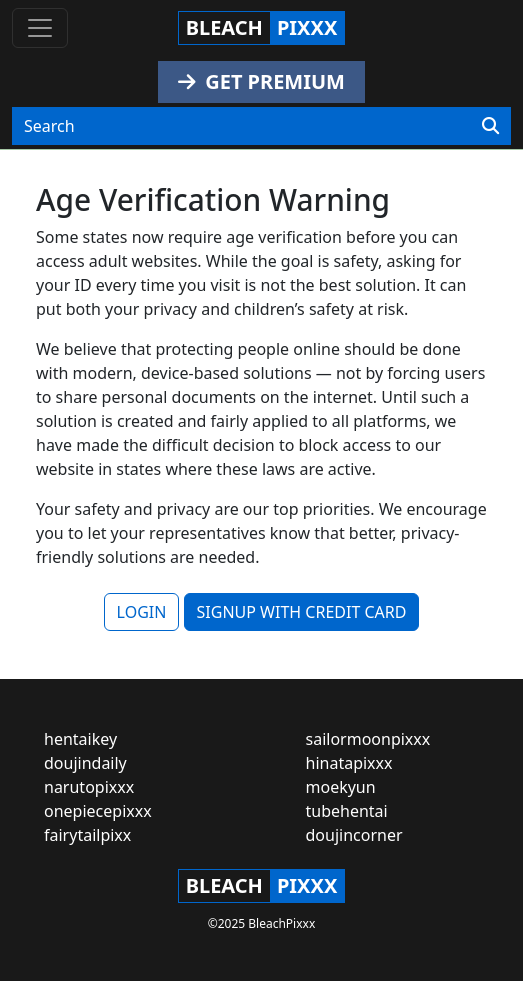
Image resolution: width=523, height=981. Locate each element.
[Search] (490, 126)
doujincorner (354, 835)
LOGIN (142, 612)
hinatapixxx (349, 763)
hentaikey (80, 739)
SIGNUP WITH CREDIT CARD (302, 612)
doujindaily (85, 763)
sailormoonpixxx (368, 739)
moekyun (341, 787)
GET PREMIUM (261, 81)
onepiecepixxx (98, 811)
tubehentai (347, 811)
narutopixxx (89, 787)
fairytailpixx (87, 835)
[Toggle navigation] (40, 28)
